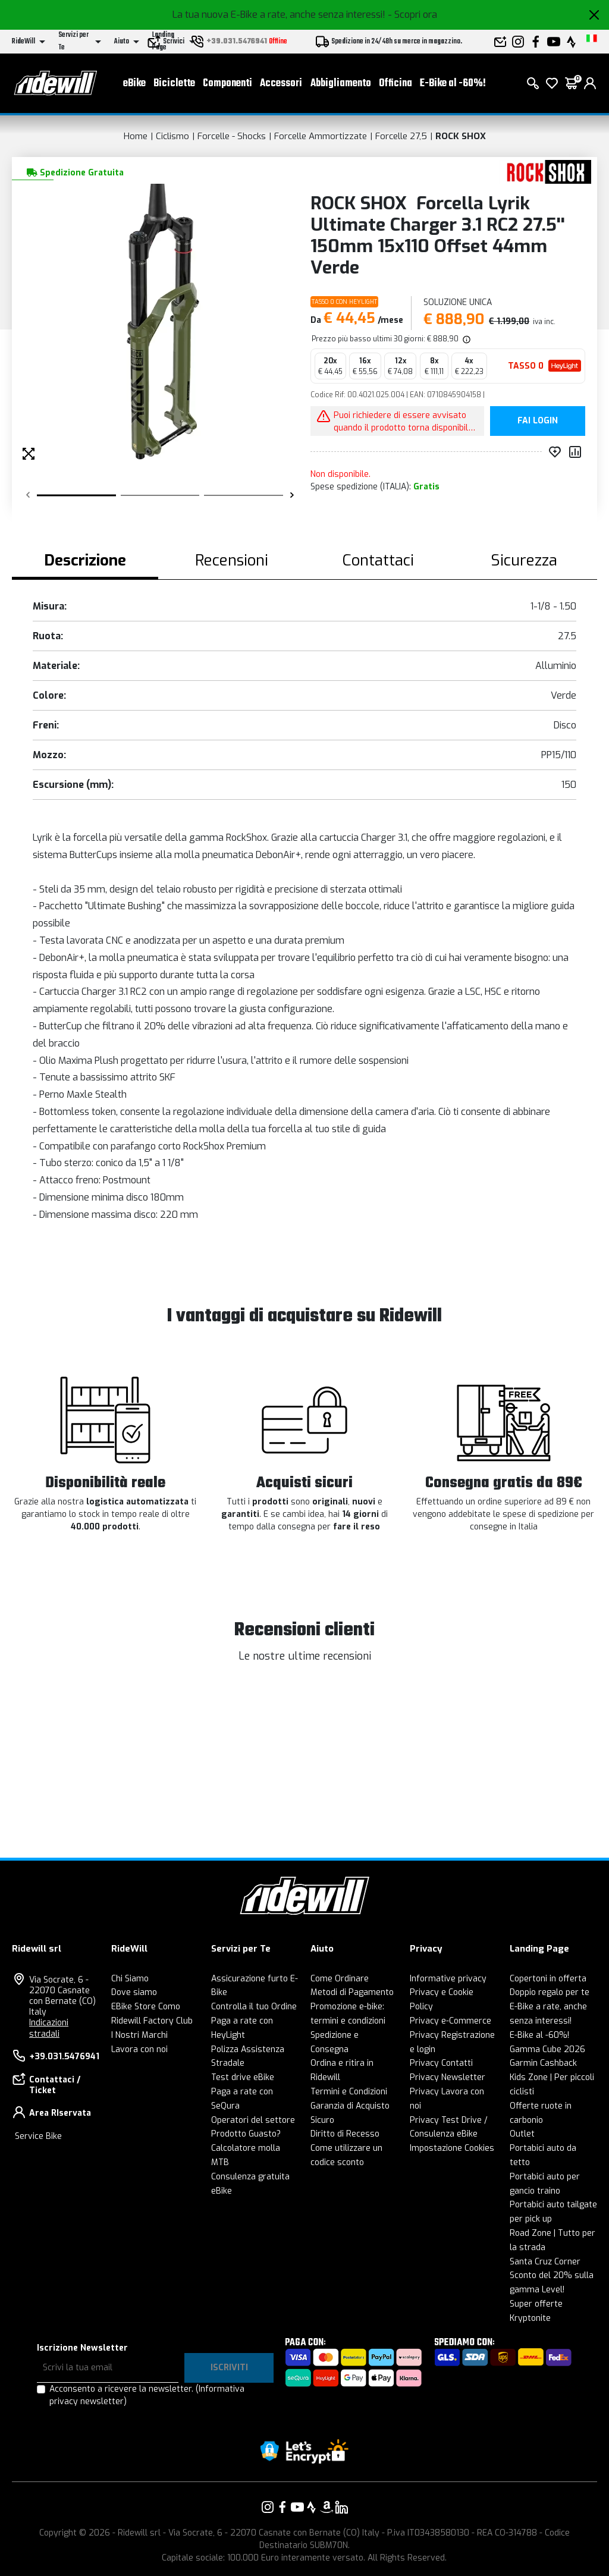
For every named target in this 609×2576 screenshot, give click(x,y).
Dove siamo (134, 1992)
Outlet (522, 2134)
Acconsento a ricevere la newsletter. (146, 2395)
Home (135, 136)
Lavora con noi (139, 2049)
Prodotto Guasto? (246, 2134)
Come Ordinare (339, 1978)
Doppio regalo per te (549, 1992)
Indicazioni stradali (48, 2028)
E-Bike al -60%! (453, 84)
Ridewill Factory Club (152, 2021)
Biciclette (174, 84)
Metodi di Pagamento (352, 1992)
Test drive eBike (242, 2077)
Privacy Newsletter (447, 2077)
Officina (395, 84)
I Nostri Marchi (139, 2035)
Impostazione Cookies (452, 2148)
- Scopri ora (412, 14)
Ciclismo (172, 136)
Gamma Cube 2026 (547, 2049)
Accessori (281, 84)
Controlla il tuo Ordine (254, 2006)
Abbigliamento (340, 84)
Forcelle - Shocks (231, 136)
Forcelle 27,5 (401, 136)
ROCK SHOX (460, 136)
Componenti (227, 84)
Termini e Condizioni (348, 2091)
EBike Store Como (145, 2006)
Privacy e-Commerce (450, 2021)
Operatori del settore (253, 2120)
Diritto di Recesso (344, 2134)
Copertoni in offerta (548, 1978)
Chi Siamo (130, 1978)
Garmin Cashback (543, 2063)
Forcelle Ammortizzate (320, 136)
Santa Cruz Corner (545, 2261)
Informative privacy (448, 1978)
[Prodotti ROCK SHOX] (545, 171)
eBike (134, 84)
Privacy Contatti (441, 2063)
